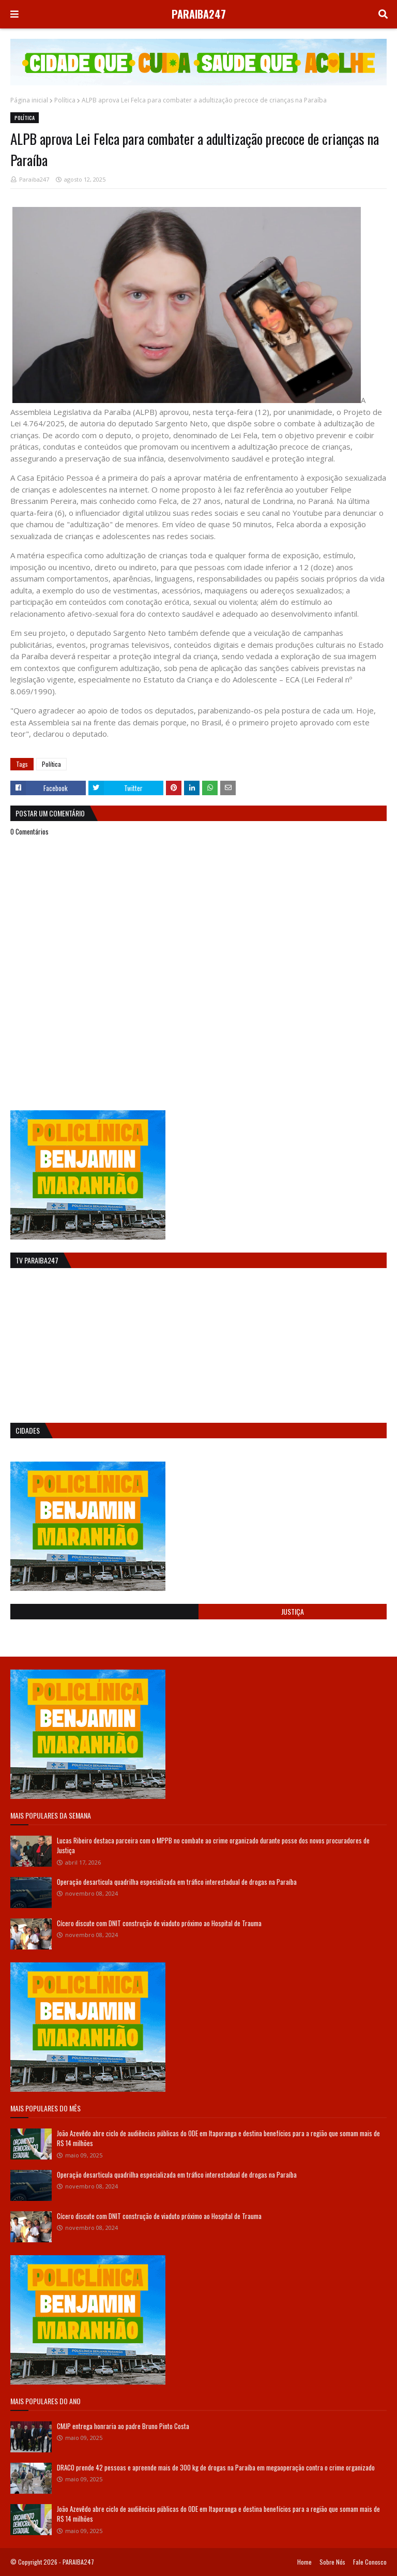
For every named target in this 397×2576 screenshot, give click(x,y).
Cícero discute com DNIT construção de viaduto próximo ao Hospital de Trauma (159, 1923)
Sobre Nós (332, 2561)
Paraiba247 (34, 179)
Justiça (292, 1611)
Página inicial (29, 100)
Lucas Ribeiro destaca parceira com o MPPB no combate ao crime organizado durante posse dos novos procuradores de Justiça (213, 1845)
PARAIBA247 (199, 14)
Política (64, 100)
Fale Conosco (370, 2561)
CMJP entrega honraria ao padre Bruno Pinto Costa (123, 2426)
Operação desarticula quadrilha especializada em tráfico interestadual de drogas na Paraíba (177, 1882)
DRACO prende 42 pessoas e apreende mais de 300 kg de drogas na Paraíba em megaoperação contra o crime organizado (216, 2467)
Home (304, 2561)
